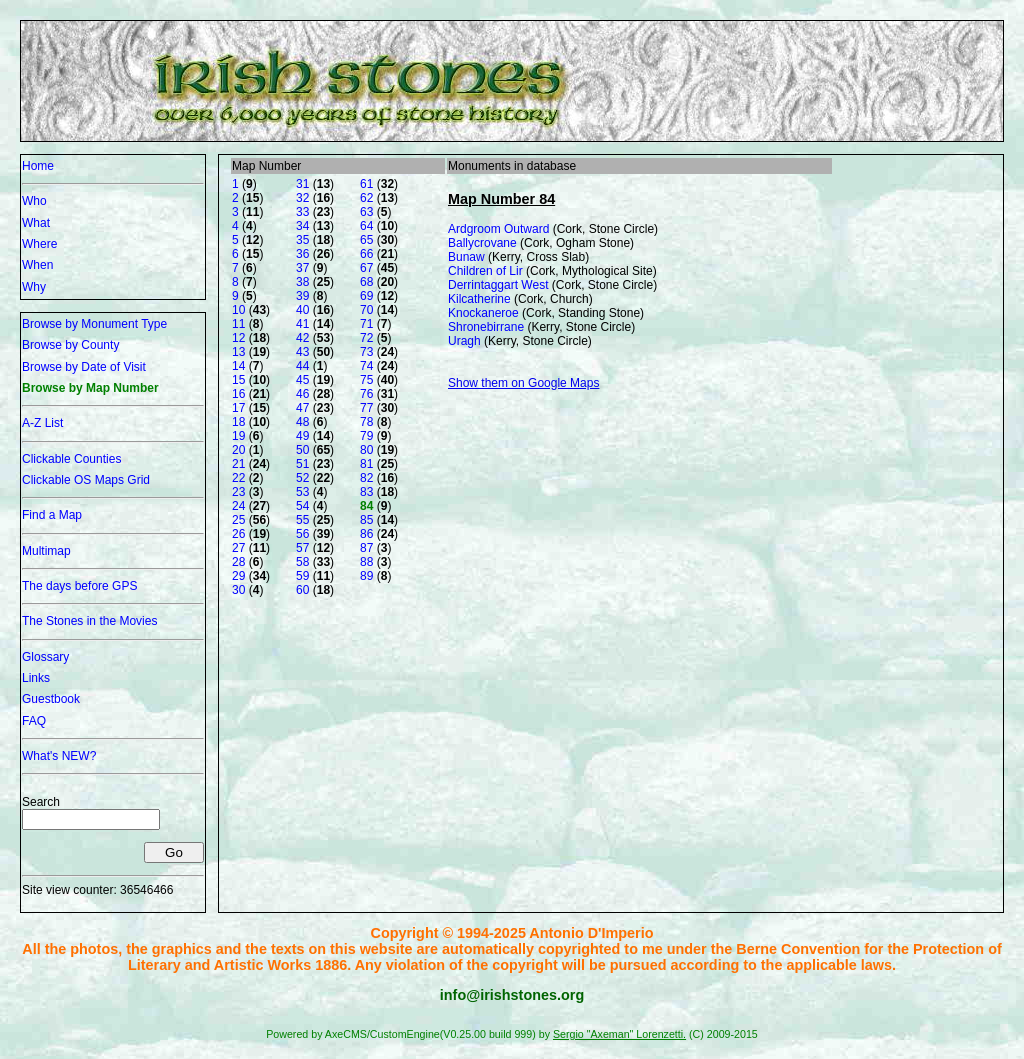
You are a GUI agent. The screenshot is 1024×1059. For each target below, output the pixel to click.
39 (302, 296)
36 (302, 254)
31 (302, 184)
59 (302, 576)
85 (366, 520)
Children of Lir (485, 271)
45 (302, 380)
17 (238, 408)
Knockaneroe (483, 313)
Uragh (464, 341)
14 (238, 366)
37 (302, 268)
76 (366, 394)
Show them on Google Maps (523, 383)
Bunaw (466, 257)
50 (302, 450)
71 (366, 324)
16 (238, 394)
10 (238, 310)
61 (366, 184)
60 (302, 590)
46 (302, 394)
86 (366, 534)
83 (366, 492)
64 (366, 226)
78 (366, 422)
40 (302, 310)
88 (366, 562)
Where (39, 244)
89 (366, 576)
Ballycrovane (482, 243)
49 (302, 436)
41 (302, 324)
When (37, 265)
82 (366, 478)
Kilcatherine (479, 299)
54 (302, 506)
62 (366, 198)
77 (366, 408)
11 (238, 324)
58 (302, 562)
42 (302, 338)
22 (238, 478)
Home (38, 166)
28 (238, 562)
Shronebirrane (486, 327)
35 (302, 240)
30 (238, 590)
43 (302, 352)
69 (366, 296)
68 (366, 282)
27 (238, 548)
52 (302, 478)
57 (302, 548)
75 (366, 380)
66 (366, 254)
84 (366, 506)
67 (366, 268)
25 (238, 520)
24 (238, 506)
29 (238, 576)
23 (238, 492)
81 (366, 464)
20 (238, 450)
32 (302, 198)
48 (302, 422)
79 (366, 436)
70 (366, 310)
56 (302, 534)
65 (366, 240)
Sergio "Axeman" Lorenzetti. (619, 1034)
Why (34, 287)
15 (238, 380)
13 (238, 352)
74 (366, 366)
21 (238, 464)
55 (302, 520)
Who (34, 201)
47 (302, 408)
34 (302, 226)
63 (366, 212)
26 (238, 534)
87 (366, 548)
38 (302, 282)
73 (366, 352)
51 (302, 464)
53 (302, 492)
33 (302, 212)
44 (302, 366)
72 (366, 338)
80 (366, 450)
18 (238, 422)
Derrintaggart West (498, 285)
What (36, 223)
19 (238, 436)
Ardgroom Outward (498, 229)
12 (238, 338)
